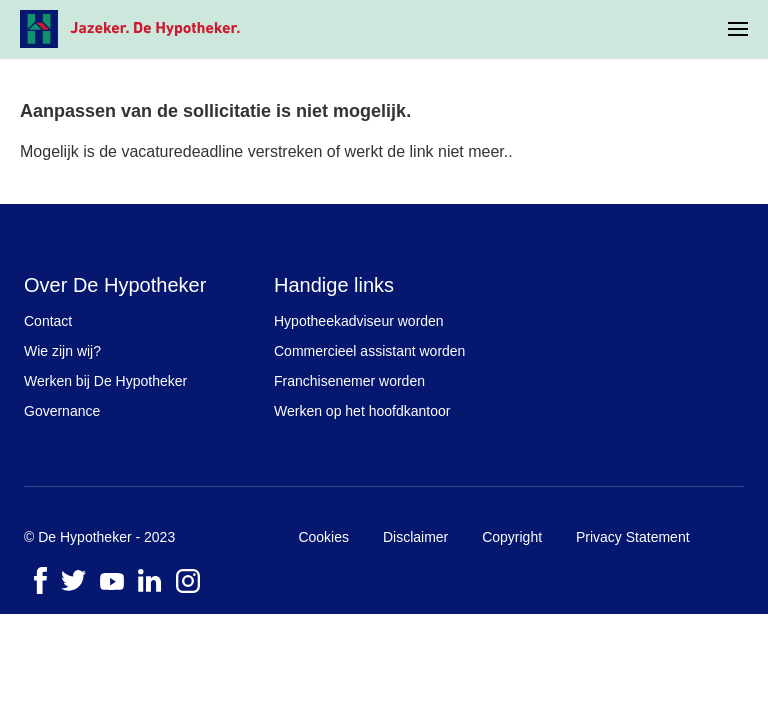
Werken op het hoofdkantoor (362, 411)
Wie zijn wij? (62, 351)
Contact (48, 321)
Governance (62, 411)
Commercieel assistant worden (369, 351)
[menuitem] (738, 29)
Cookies (323, 537)
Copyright (512, 537)
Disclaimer (415, 537)
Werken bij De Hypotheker (105, 381)
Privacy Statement (633, 537)
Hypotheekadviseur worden (359, 321)
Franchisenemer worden (349, 381)
